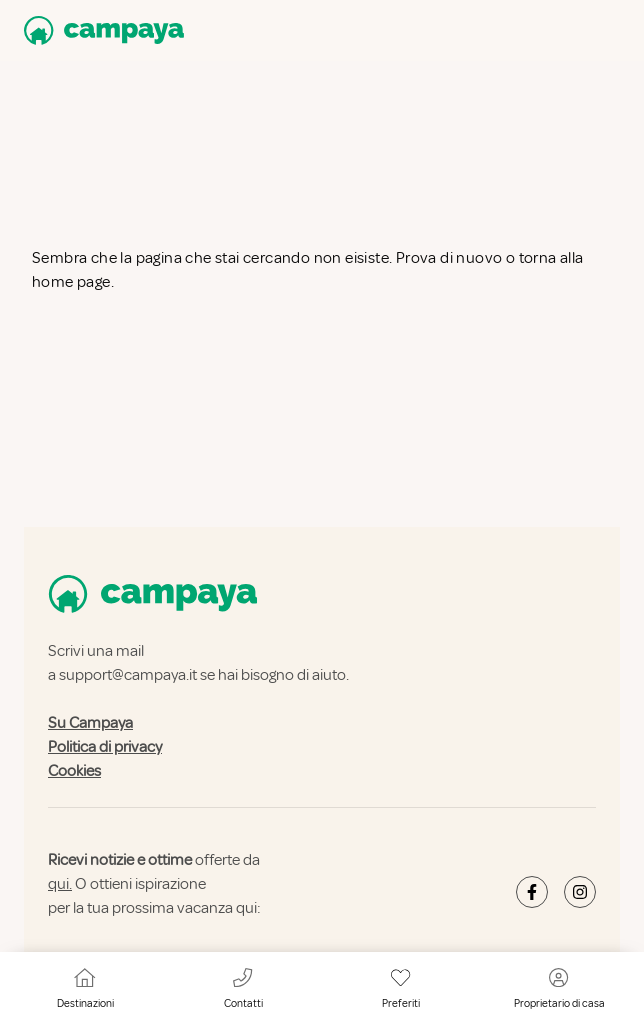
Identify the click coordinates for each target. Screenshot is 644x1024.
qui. (60, 884)
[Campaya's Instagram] (580, 892)
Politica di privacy (105, 747)
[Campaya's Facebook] (532, 892)
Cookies (74, 771)
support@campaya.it (128, 675)
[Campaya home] (100, 30)
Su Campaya (90, 723)
